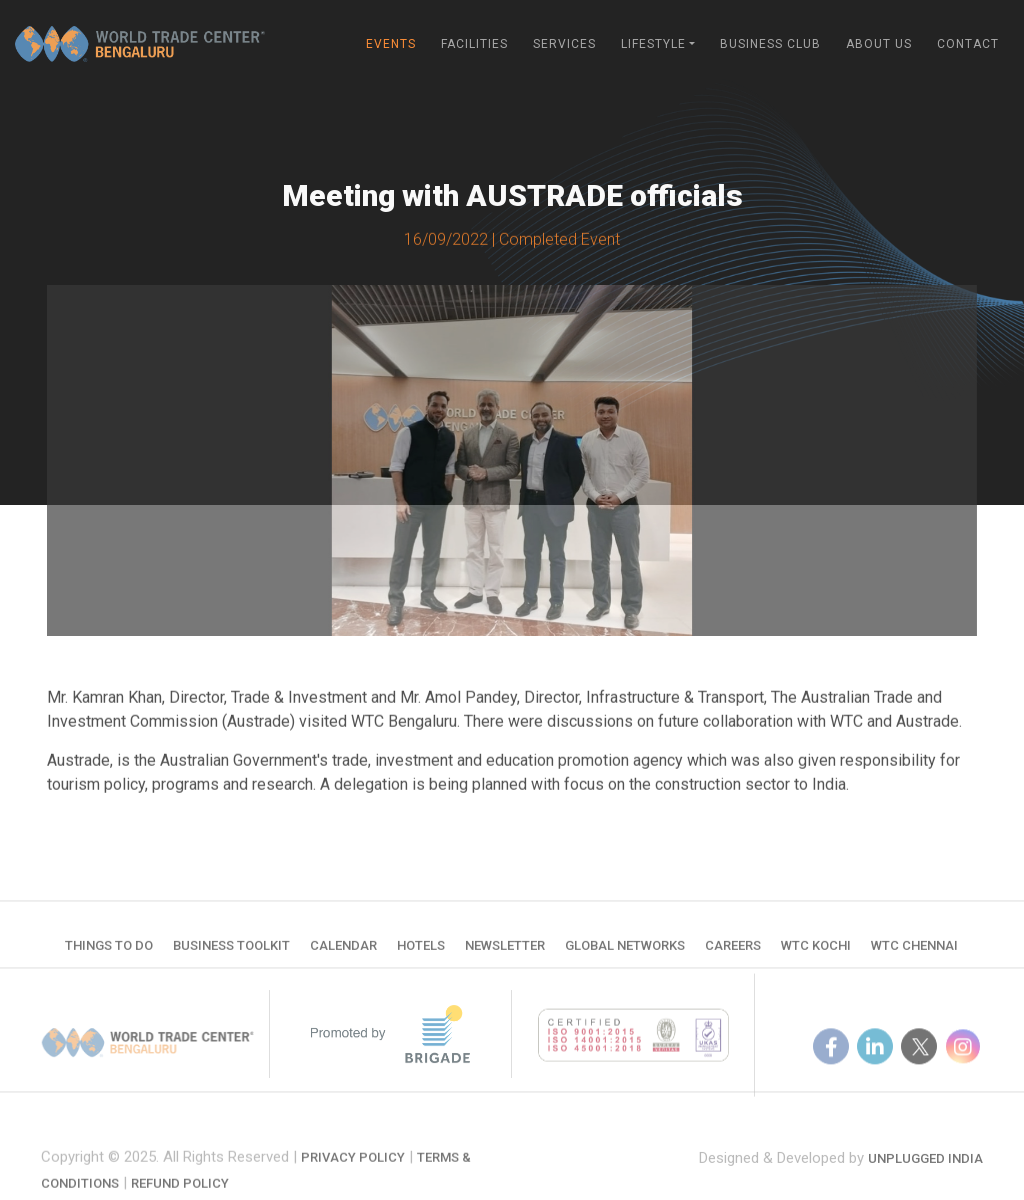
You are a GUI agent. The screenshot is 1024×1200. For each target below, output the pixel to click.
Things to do (109, 954)
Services (564, 44)
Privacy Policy (353, 1184)
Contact (968, 44)
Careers (733, 954)
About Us (879, 44)
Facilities (474, 44)
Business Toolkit (231, 954)
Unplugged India (925, 1177)
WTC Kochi (816, 954)
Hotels (421, 954)
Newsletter (505, 954)
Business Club (770, 44)
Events (391, 44)
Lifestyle (653, 44)
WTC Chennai (914, 954)
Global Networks (625, 954)
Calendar (343, 954)
